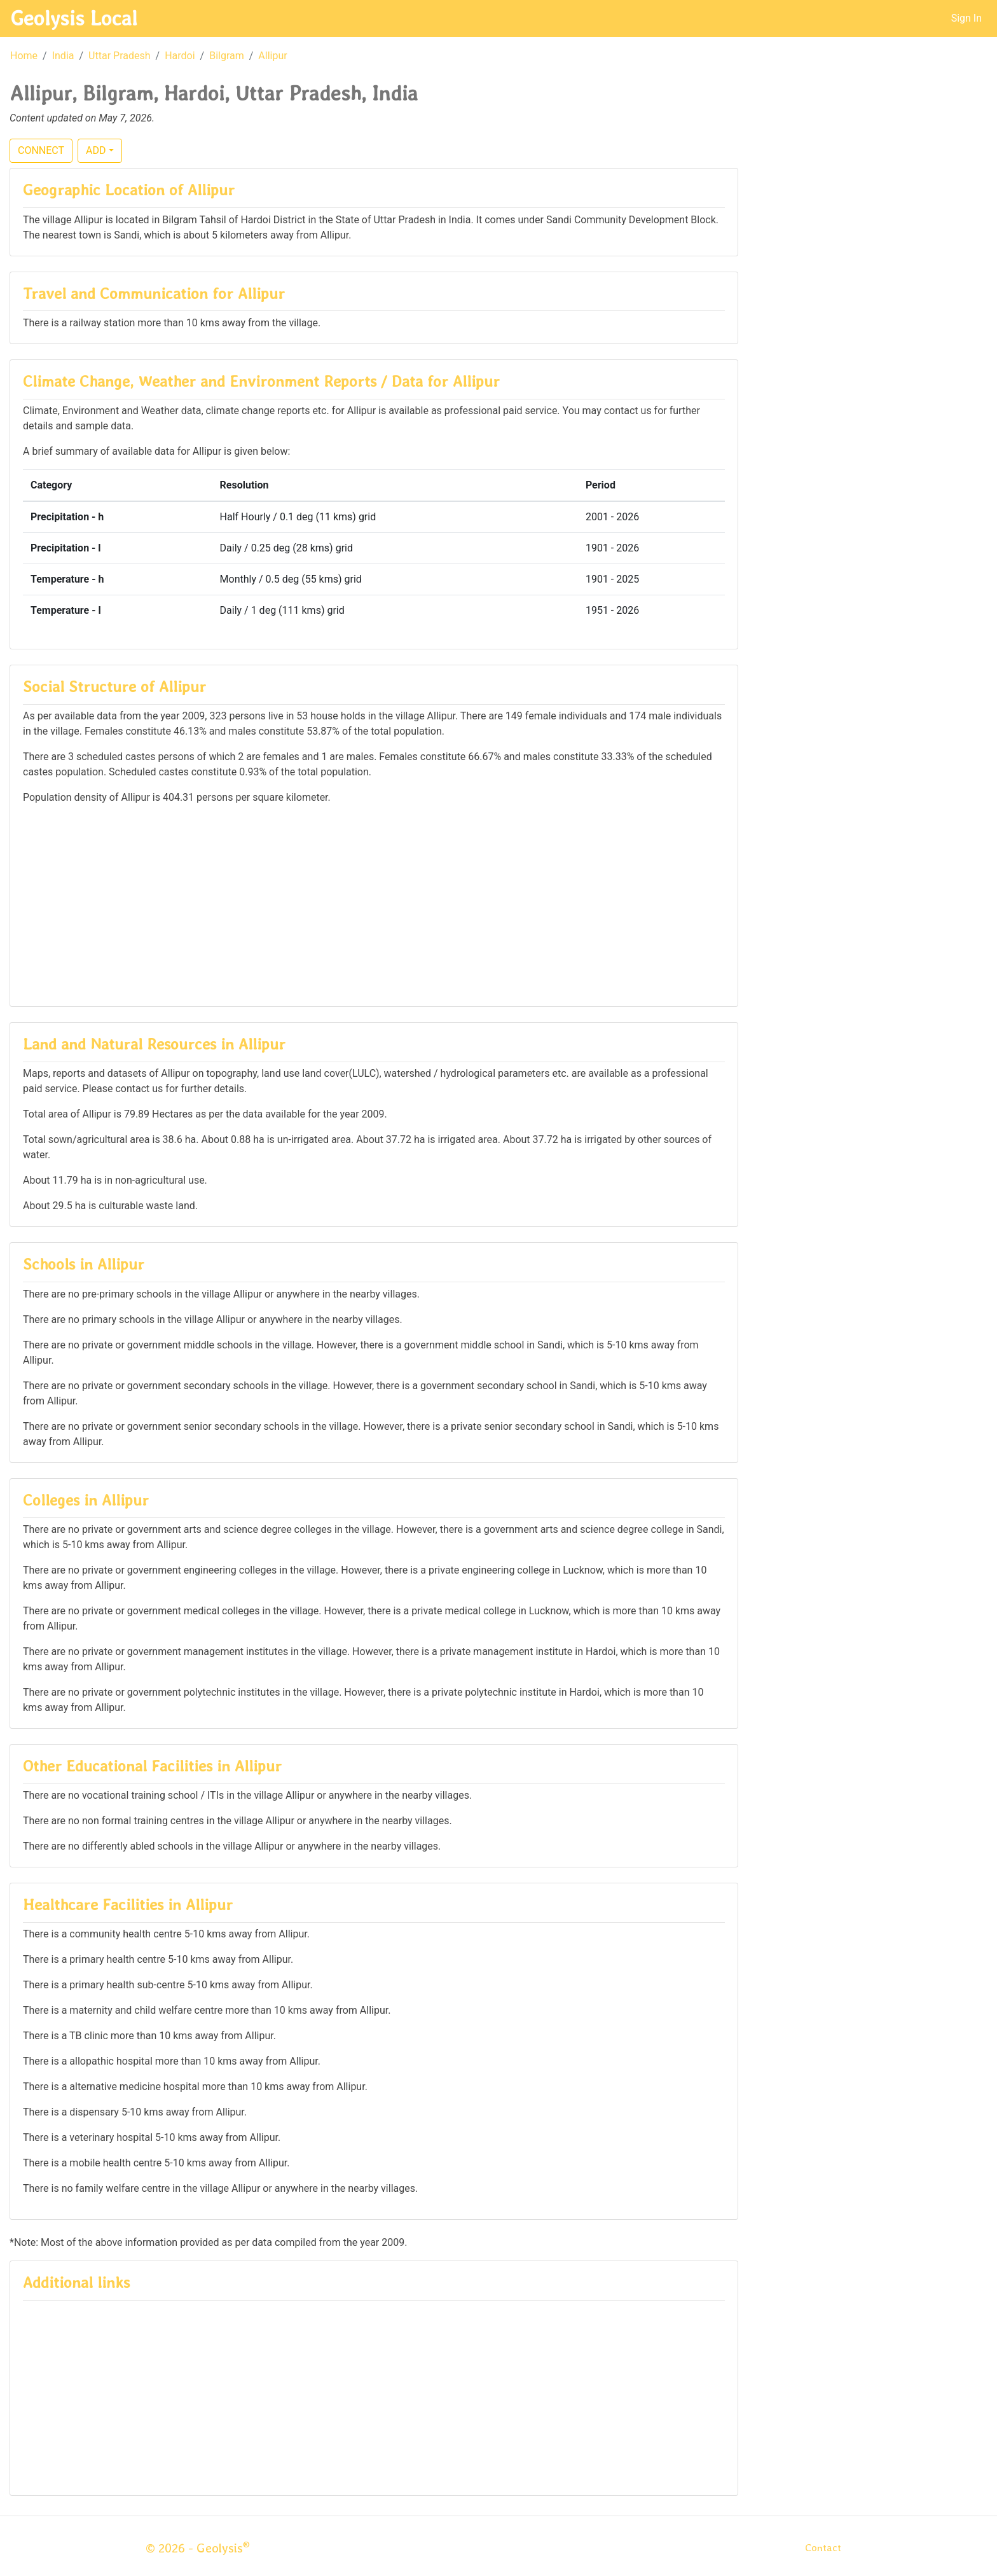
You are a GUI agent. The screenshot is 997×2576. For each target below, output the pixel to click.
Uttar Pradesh (119, 56)
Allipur (272, 56)
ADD (96, 150)
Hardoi (180, 56)
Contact (823, 2548)
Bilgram (226, 56)
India (63, 56)
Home (24, 56)
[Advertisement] (374, 904)
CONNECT (41, 150)
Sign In (966, 18)
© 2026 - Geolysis (198, 2548)
